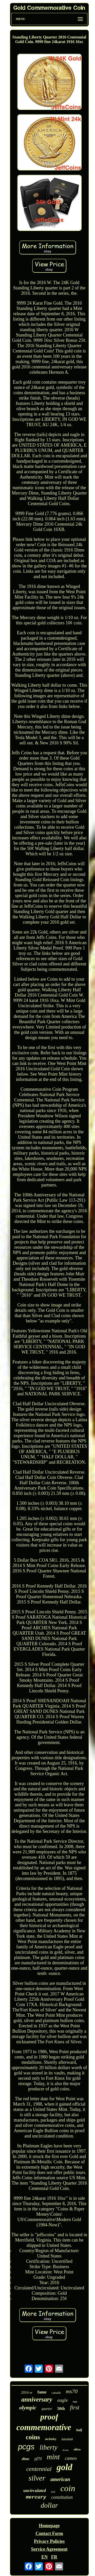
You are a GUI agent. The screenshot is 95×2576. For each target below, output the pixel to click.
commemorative (43, 2427)
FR (54, 2557)
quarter (47, 2409)
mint (53, 2457)
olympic (27, 2408)
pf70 (38, 2458)
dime (25, 2459)
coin (67, 2488)
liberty (48, 2447)
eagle (62, 2400)
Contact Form (49, 2533)
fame (42, 2392)
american (60, 2479)
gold (64, 2467)
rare (75, 2401)
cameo (71, 2458)
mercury (36, 2497)
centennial (38, 2469)
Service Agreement (49, 2549)
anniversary (36, 2399)
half (79, 2430)
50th (61, 2408)
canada (56, 2392)
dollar (49, 2505)
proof (49, 2416)
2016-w (26, 2392)
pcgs (26, 2446)
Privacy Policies (49, 2541)
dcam (66, 2449)
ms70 (72, 2391)
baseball (67, 2439)
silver (36, 2478)
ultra (77, 2449)
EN (44, 2557)
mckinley (50, 2439)
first (74, 2407)
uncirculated (34, 2490)
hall (53, 2491)
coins (33, 2437)
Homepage (49, 2525)
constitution (62, 2497)
